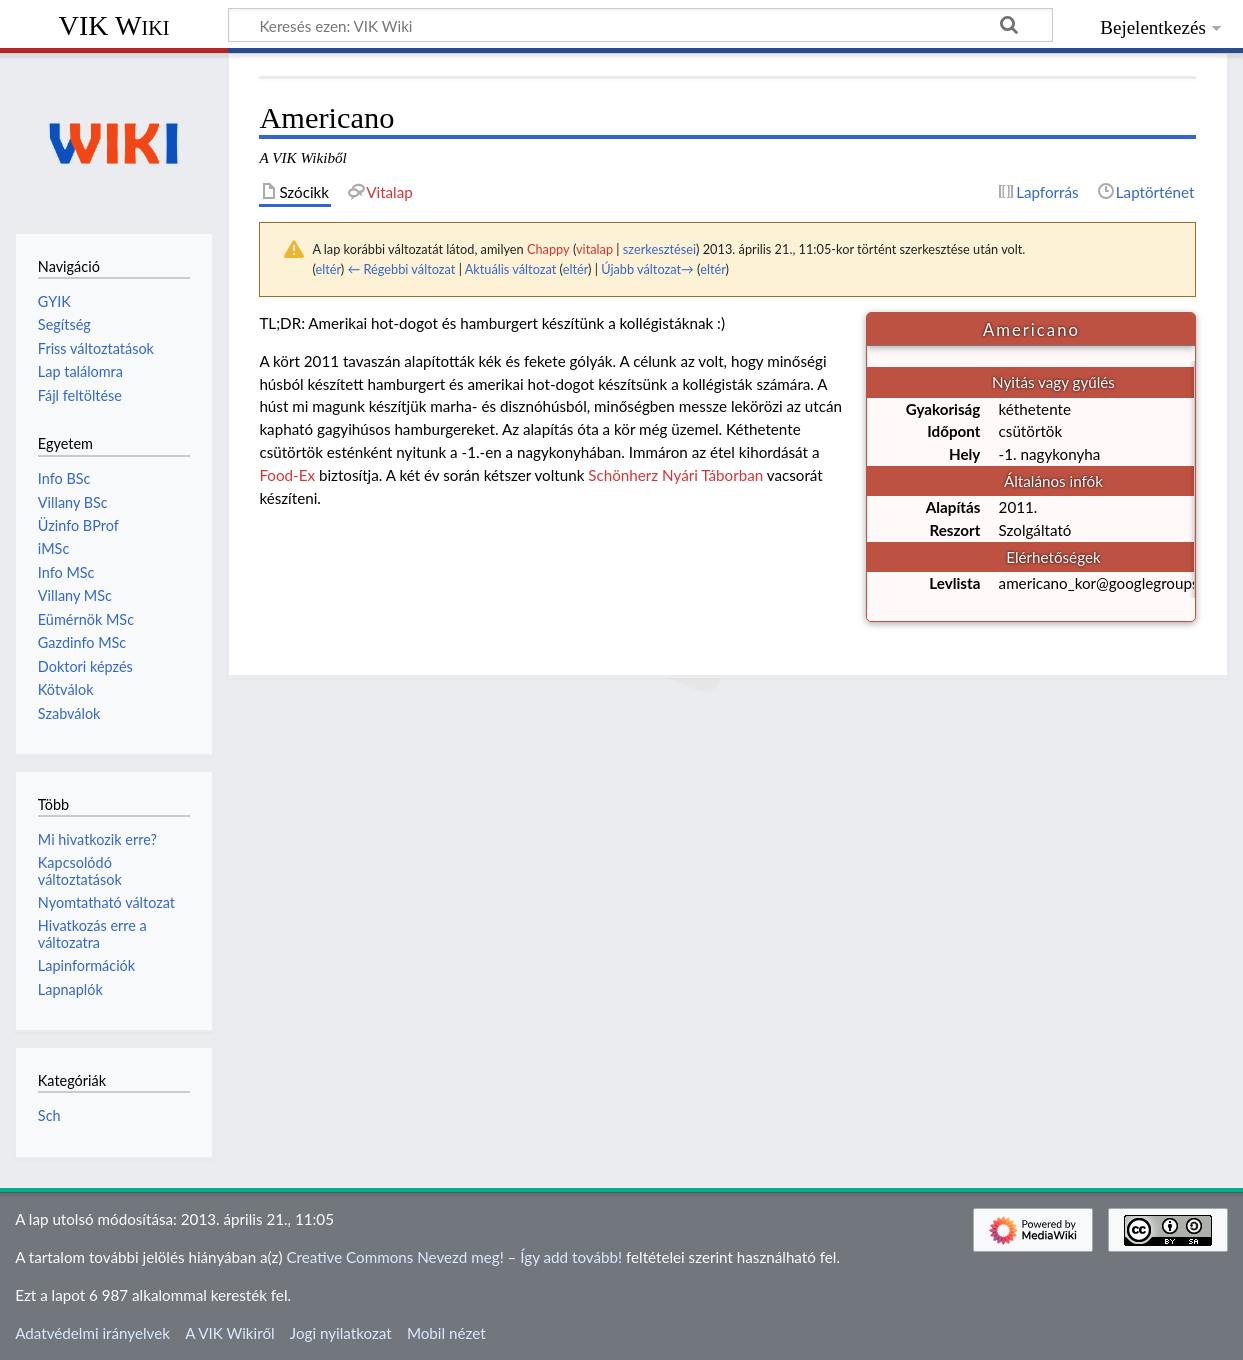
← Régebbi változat (401, 269)
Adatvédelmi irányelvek (92, 1333)
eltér (327, 269)
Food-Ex (287, 475)
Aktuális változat (511, 269)
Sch (49, 1115)
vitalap (594, 249)
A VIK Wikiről (229, 1333)
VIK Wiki (114, 25)
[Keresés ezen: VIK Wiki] (640, 25)
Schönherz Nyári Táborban (675, 475)
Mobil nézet (446, 1333)
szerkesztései (659, 249)
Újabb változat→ (647, 269)
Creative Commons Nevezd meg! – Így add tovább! (454, 1257)
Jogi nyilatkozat (341, 1333)
